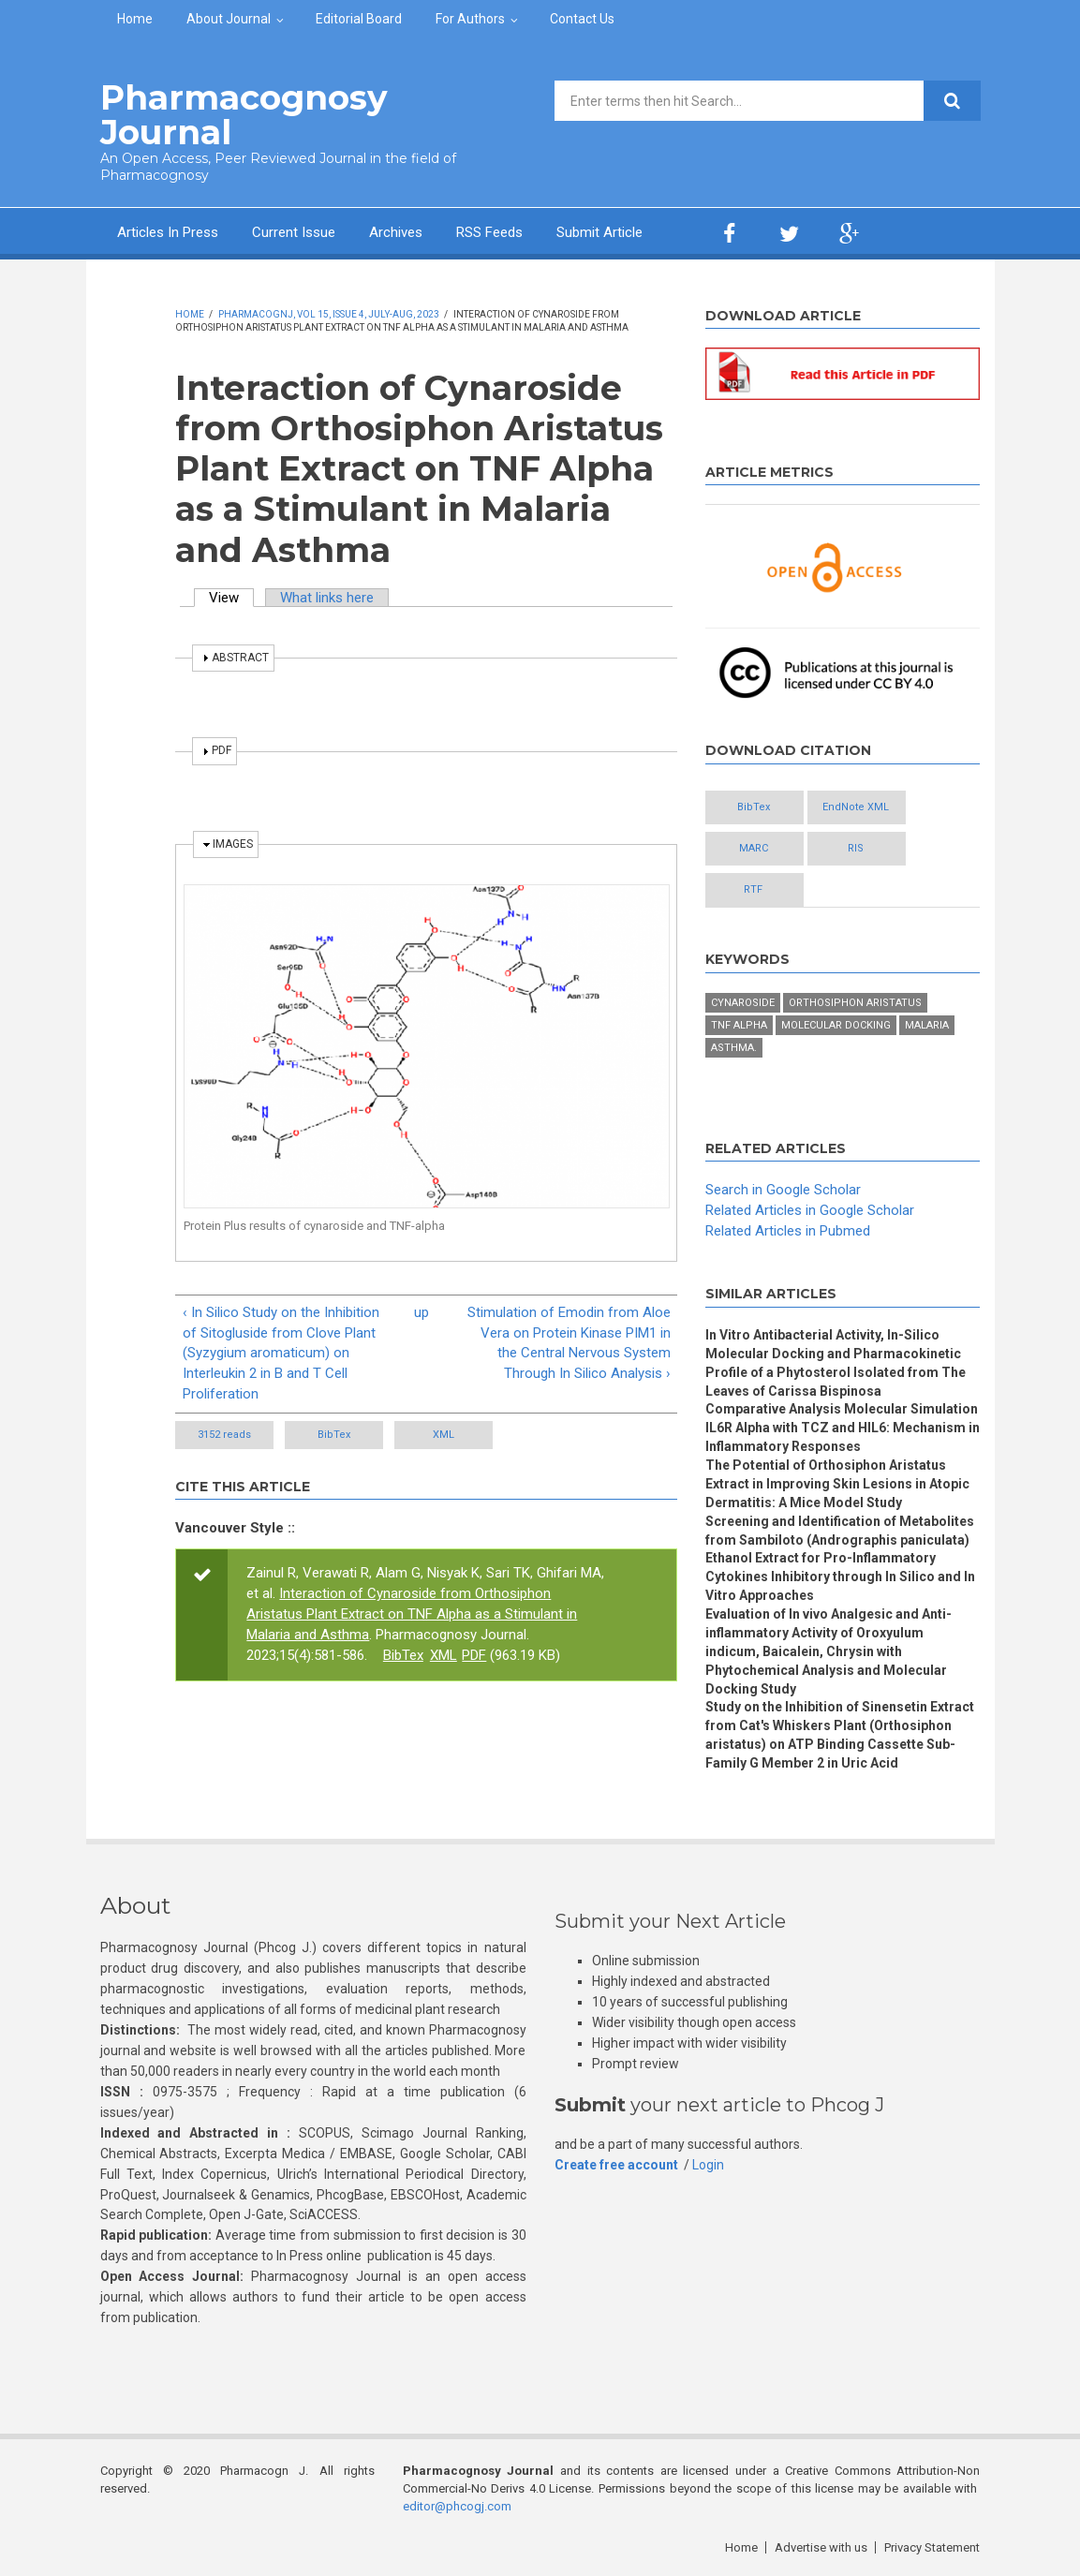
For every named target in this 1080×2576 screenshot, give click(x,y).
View (231, 597)
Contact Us (582, 18)
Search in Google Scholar (783, 1189)
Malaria (927, 1025)
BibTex (334, 1435)
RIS (856, 848)
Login (708, 2164)
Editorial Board (359, 18)
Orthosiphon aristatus (855, 1003)
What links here (327, 597)
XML (443, 1435)
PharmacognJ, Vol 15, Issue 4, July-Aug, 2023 (328, 314)
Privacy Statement (932, 2547)
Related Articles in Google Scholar (809, 1210)
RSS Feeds (489, 232)
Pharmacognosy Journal (244, 115)
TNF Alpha (739, 1025)
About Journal (228, 18)
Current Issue (293, 232)
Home (135, 18)
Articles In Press (167, 232)
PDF (474, 1655)
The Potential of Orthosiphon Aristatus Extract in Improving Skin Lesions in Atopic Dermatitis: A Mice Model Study (837, 1484)
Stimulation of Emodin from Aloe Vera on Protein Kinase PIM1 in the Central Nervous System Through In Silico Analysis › (569, 1343)
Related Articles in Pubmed (787, 1230)
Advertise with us (821, 2547)
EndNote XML (855, 807)
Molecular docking (836, 1025)
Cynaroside (743, 1003)
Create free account (616, 2164)
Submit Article (599, 232)
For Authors (470, 18)
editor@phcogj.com (457, 2506)
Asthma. (734, 1048)
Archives (395, 232)
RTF (753, 889)
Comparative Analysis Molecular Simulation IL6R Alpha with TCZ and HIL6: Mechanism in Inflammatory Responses (842, 1427)
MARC (753, 848)
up (421, 1312)
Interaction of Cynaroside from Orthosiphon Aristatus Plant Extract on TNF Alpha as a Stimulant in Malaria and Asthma (411, 1614)
